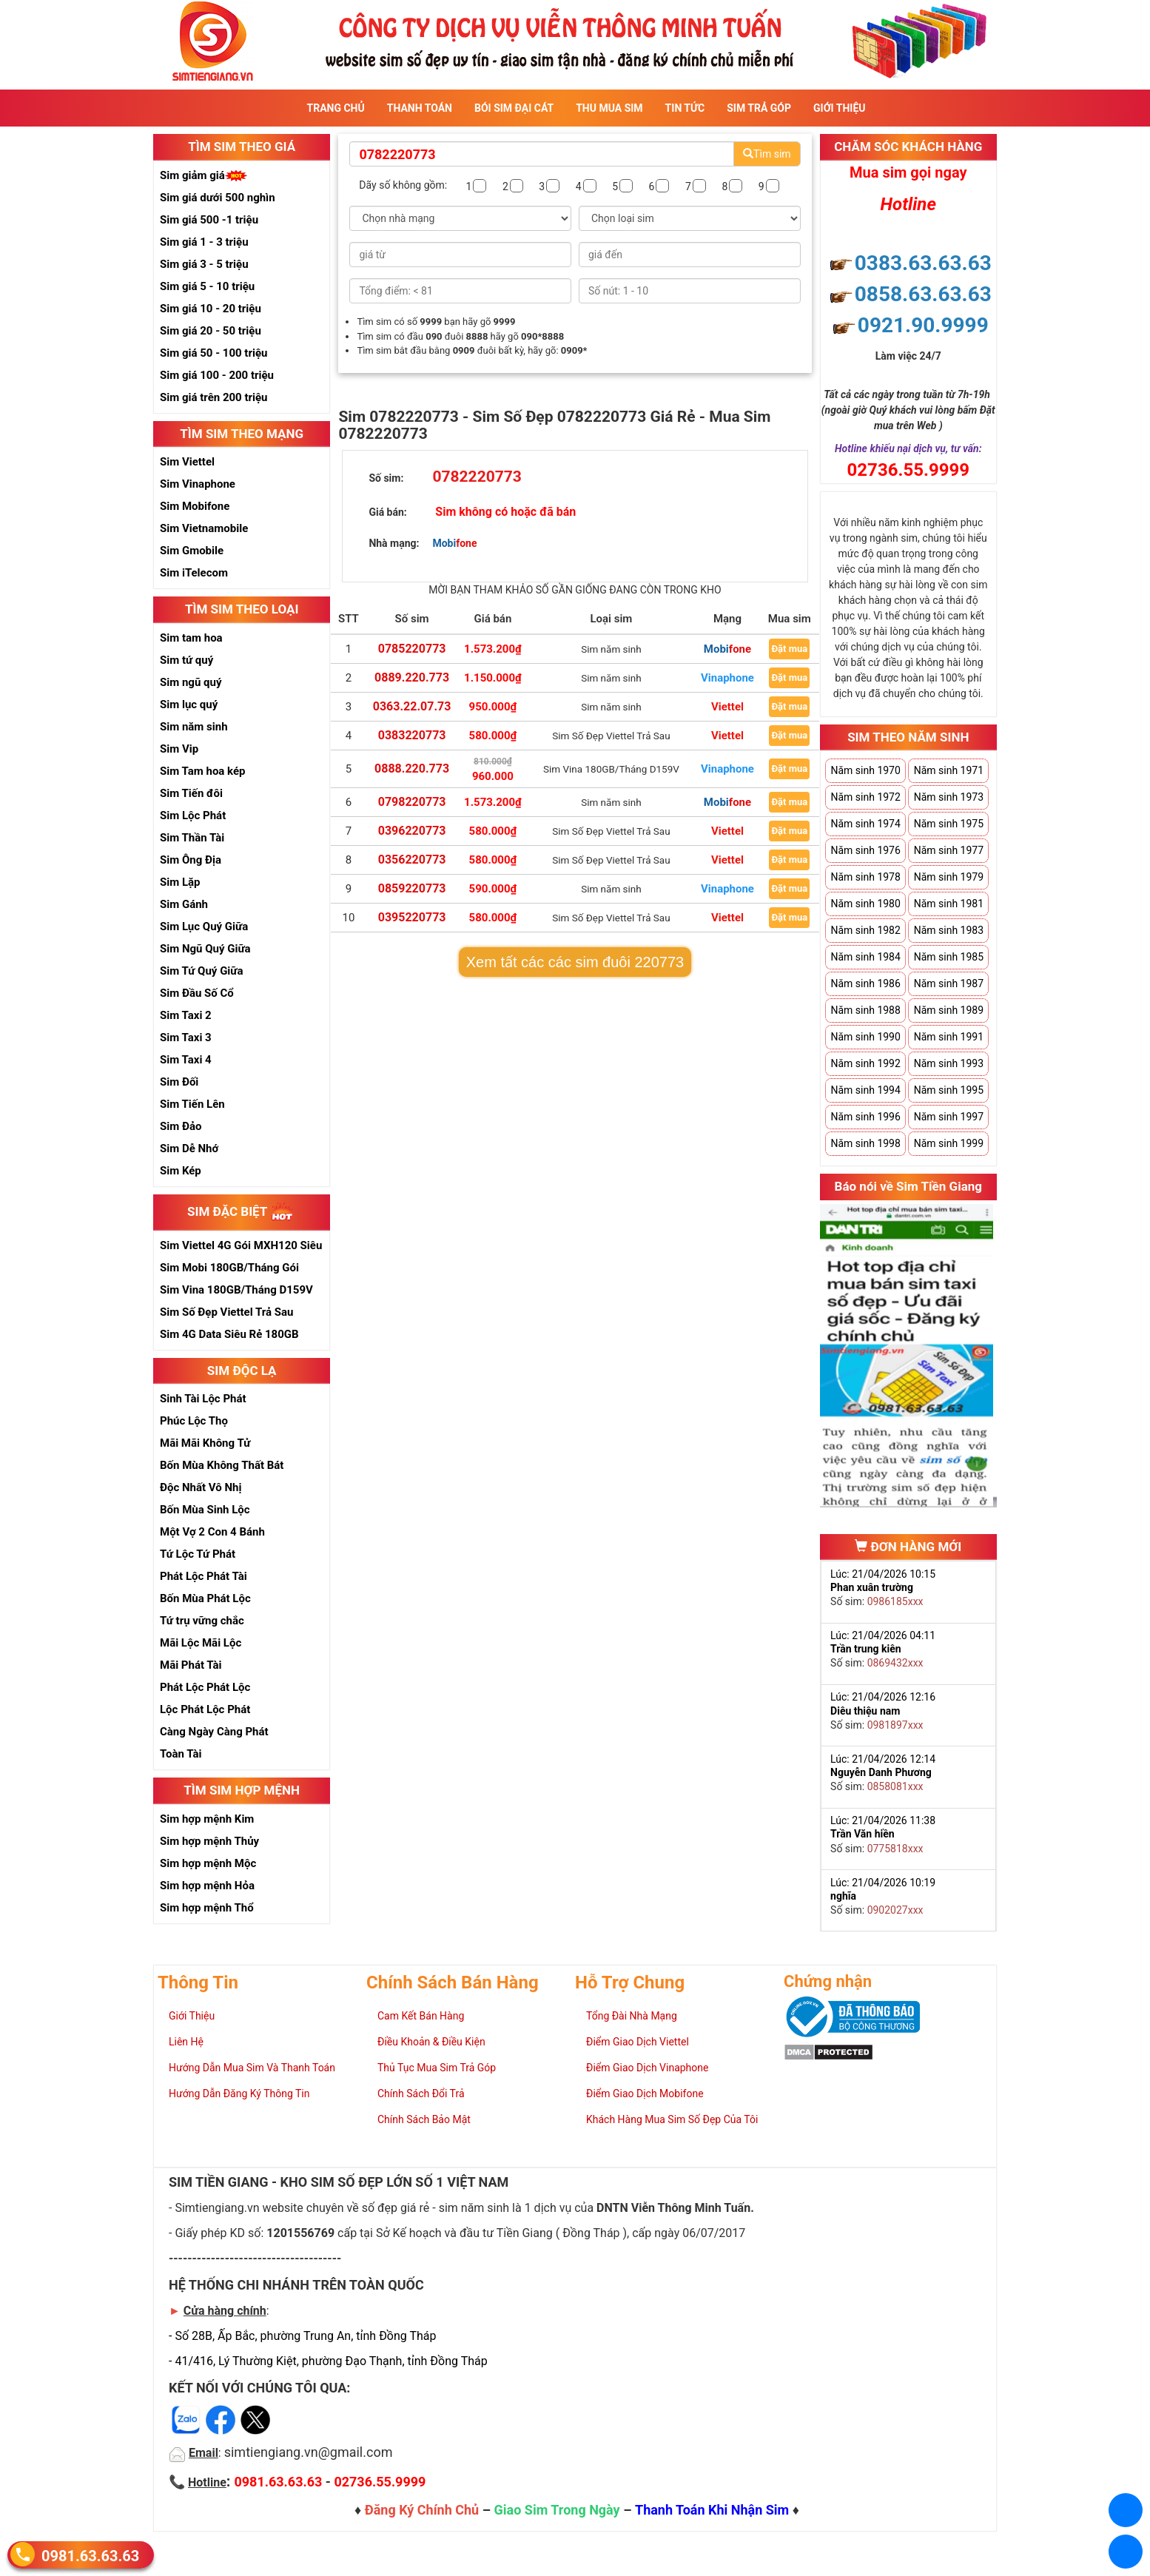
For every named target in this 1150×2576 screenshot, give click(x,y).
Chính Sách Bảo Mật (424, 2119)
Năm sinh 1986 (865, 983)
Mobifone (727, 649)
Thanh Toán (419, 108)
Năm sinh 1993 (948, 1063)
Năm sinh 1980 (865, 903)
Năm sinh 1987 (948, 983)
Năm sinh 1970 (865, 770)
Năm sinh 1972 (865, 797)
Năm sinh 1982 (865, 930)
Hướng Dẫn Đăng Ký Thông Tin (239, 2093)
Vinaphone (727, 678)
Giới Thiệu (839, 108)
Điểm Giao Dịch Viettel (637, 2042)
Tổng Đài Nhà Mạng (631, 2016)
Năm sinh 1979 (948, 877)
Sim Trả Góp (759, 108)
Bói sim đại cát (514, 108)
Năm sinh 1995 (948, 1090)
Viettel (727, 706)
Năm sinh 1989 (948, 1010)
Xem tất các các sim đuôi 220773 (575, 962)
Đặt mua (789, 648)
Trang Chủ (336, 108)
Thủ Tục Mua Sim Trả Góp (436, 2068)
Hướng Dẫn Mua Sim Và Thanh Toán (252, 2068)
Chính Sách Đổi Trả (421, 2093)
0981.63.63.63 (90, 2555)
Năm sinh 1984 (865, 957)
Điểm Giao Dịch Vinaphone (647, 2068)
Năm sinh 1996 (865, 1117)
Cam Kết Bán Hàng (420, 2016)
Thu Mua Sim (609, 108)
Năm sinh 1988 (865, 1010)
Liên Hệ (186, 2042)
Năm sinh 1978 (865, 877)
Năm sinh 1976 (865, 850)
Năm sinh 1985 (948, 957)
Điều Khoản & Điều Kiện (431, 2042)
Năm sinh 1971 (948, 770)
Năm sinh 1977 (948, 850)
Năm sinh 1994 (865, 1090)
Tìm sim (766, 154)
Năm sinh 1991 (948, 1037)
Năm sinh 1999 (948, 1143)
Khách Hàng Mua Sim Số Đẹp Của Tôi (672, 2119)
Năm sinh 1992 (865, 1063)
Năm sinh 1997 (948, 1117)
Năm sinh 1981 (948, 903)
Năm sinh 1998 (865, 1143)
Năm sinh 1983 (948, 930)
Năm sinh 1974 (865, 824)
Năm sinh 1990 (865, 1037)
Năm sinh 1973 (948, 797)
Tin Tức (685, 108)
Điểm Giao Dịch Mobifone (645, 2093)
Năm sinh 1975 (948, 824)
